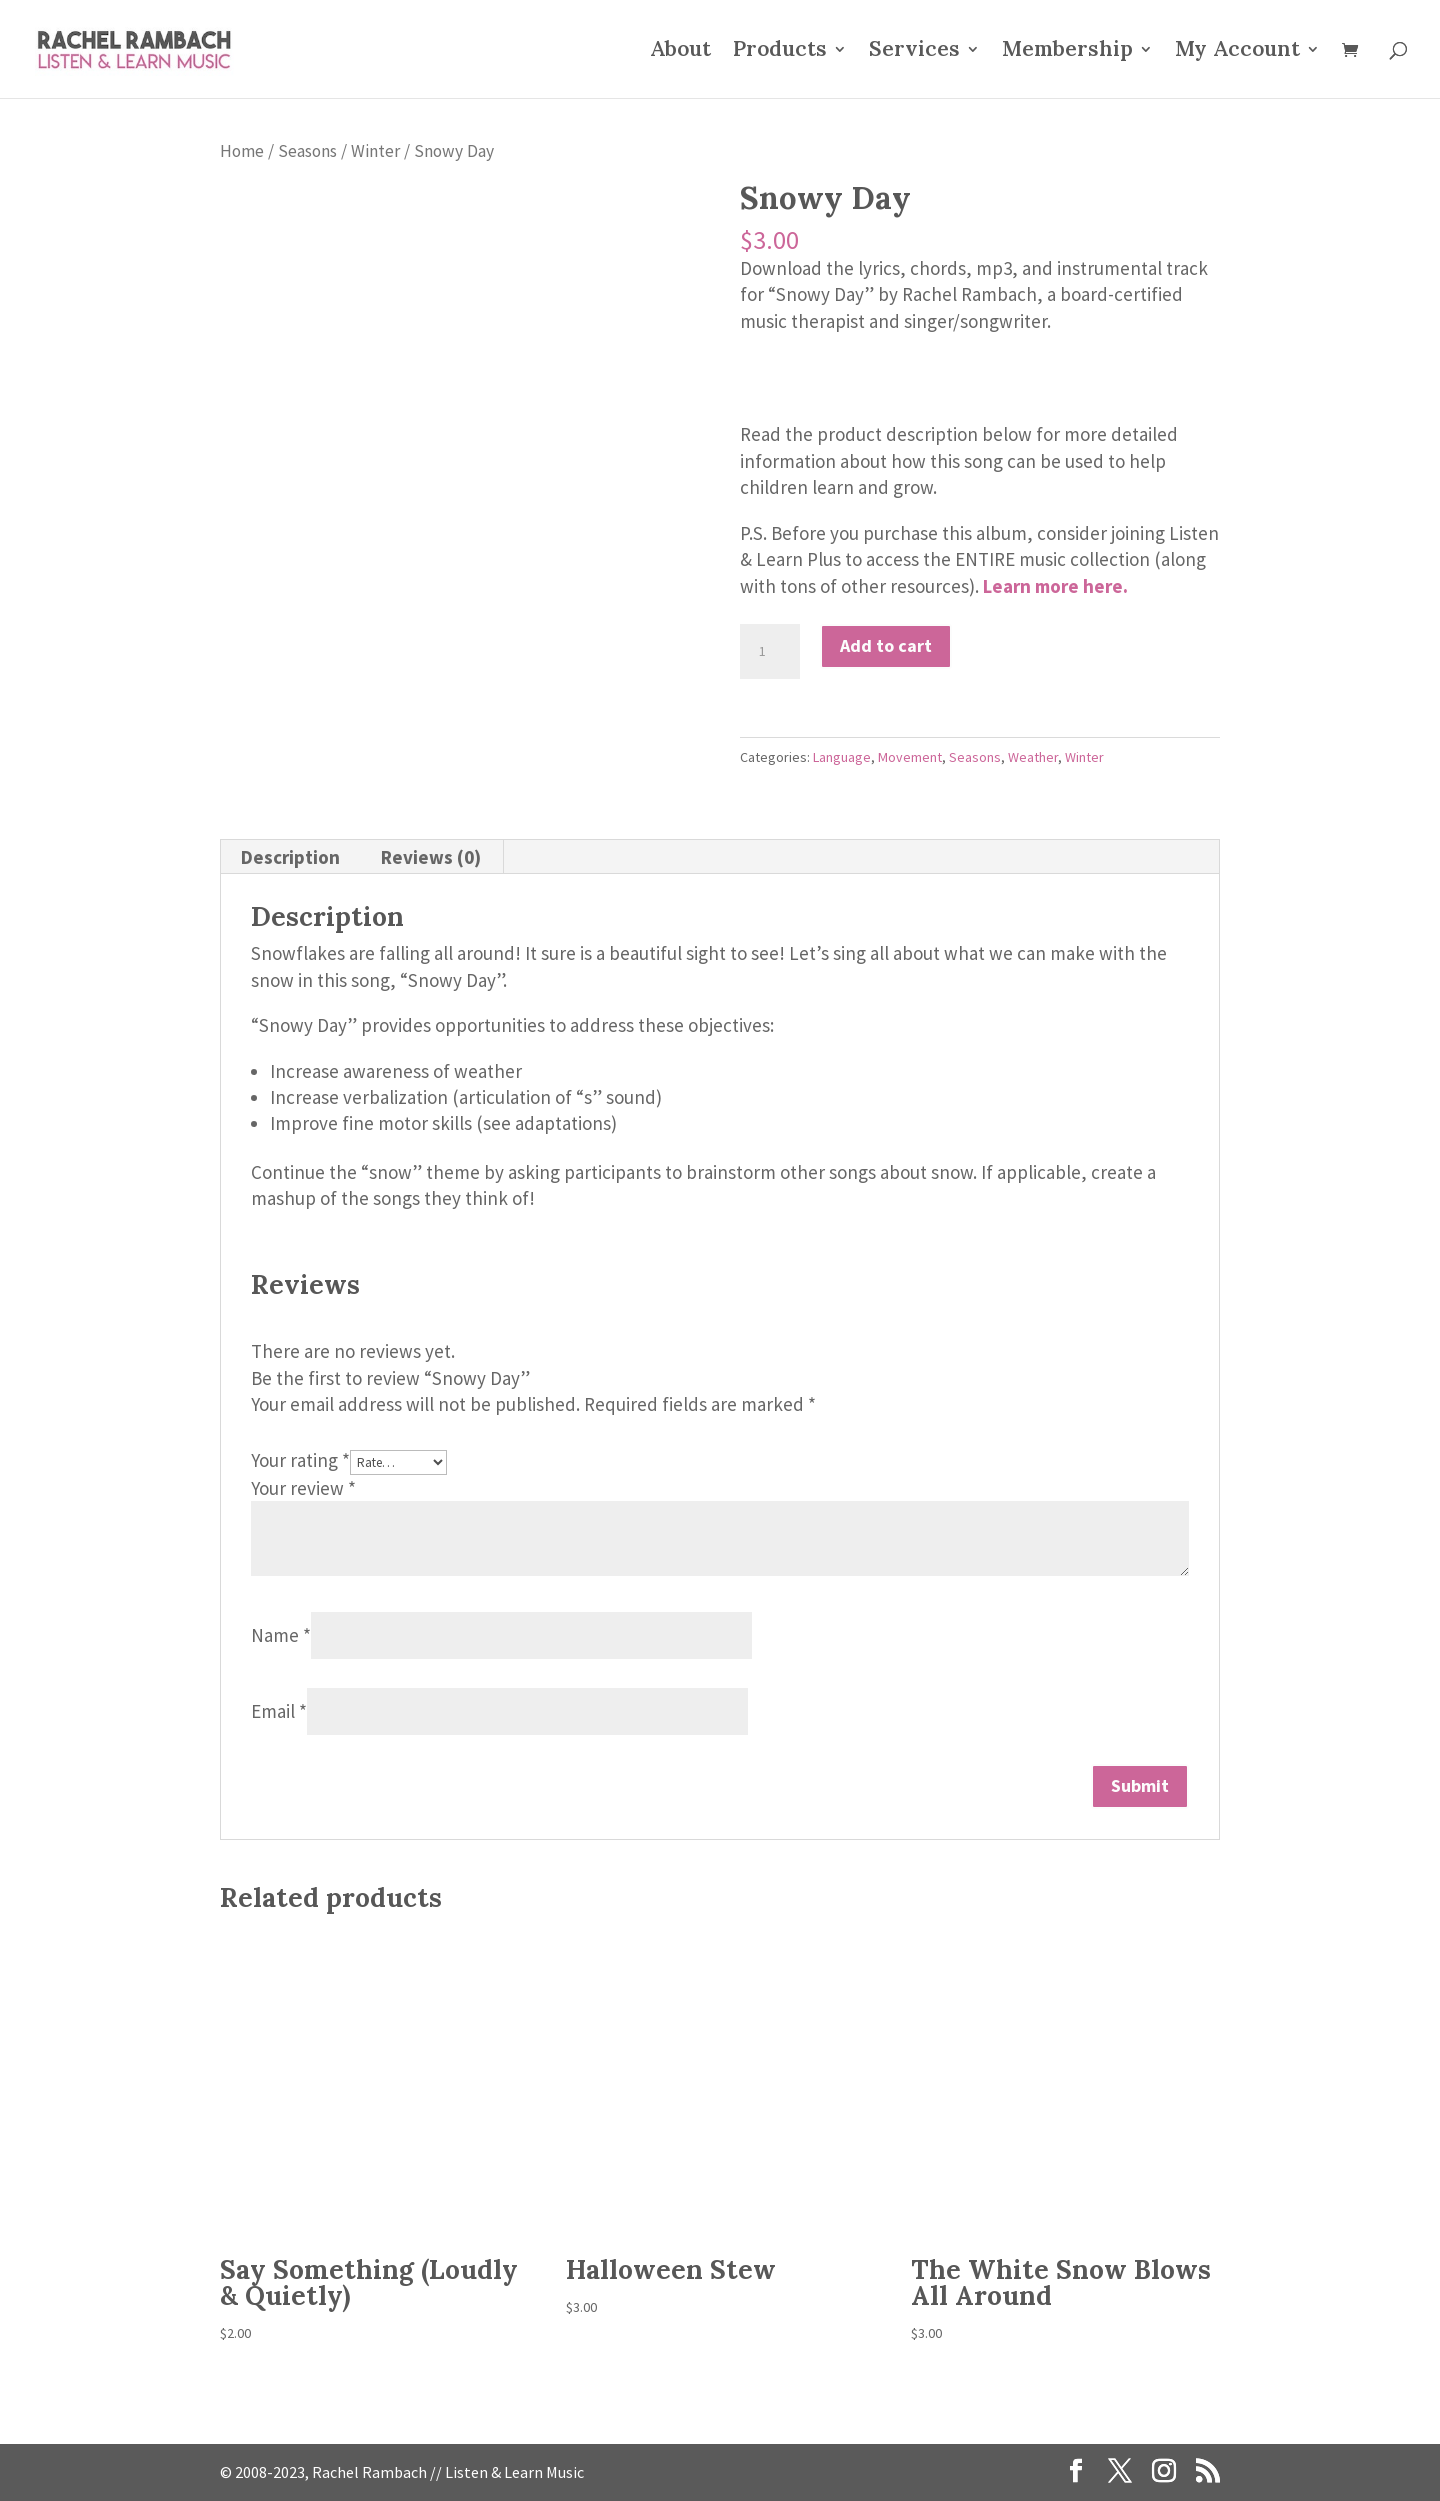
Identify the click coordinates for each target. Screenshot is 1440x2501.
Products (780, 52)
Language (842, 757)
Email (279, 1711)
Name (281, 1635)
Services (914, 52)
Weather (1033, 757)
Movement (910, 757)
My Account (1237, 52)
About (680, 52)
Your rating (300, 1460)
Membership (1067, 52)
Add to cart (886, 645)
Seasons (307, 151)
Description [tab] (290, 857)
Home (242, 151)
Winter (375, 151)
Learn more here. (1055, 586)
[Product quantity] (770, 652)
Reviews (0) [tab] (431, 857)
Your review (303, 1488)
